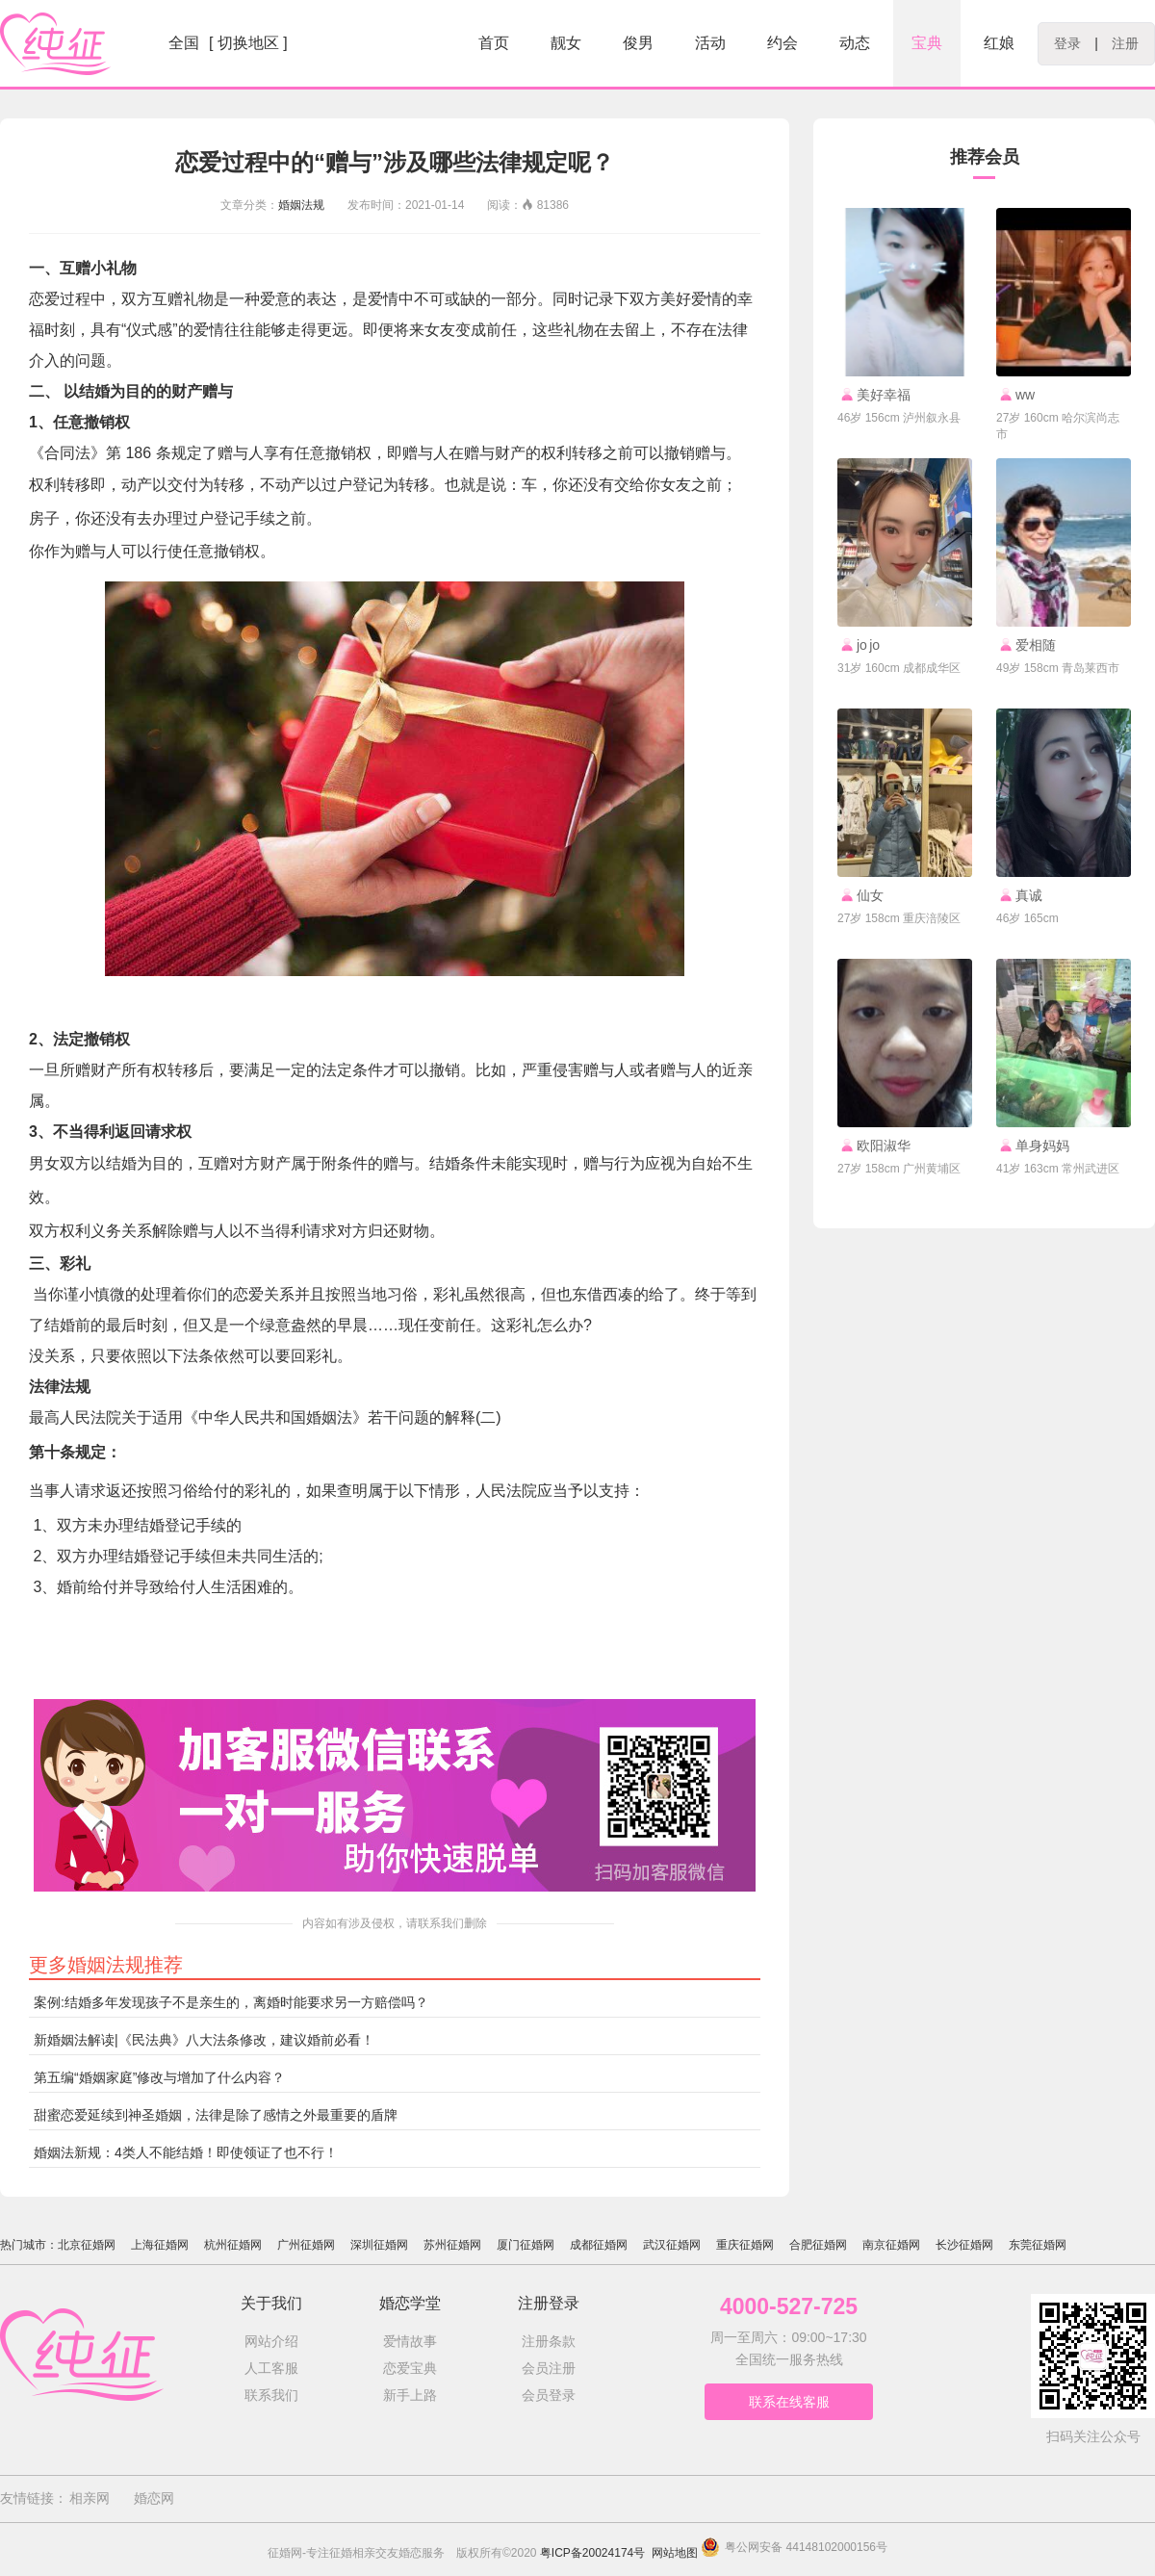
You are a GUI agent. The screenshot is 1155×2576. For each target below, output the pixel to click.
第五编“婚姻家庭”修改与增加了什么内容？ (159, 2077)
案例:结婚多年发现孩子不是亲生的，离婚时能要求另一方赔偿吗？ (231, 2002)
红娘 (999, 43)
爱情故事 (410, 2341)
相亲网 (89, 2498)
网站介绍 (271, 2341)
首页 (493, 43)
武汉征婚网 (672, 2245)
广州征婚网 (306, 2245)
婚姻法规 (301, 205)
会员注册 (549, 2368)
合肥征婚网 (818, 2245)
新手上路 (410, 2395)
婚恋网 (154, 2498)
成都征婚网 (599, 2245)
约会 (782, 43)
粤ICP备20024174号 (592, 2553)
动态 (854, 43)
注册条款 (549, 2341)
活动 (710, 43)
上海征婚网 (160, 2245)
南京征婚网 (891, 2245)
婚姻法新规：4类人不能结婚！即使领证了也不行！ (186, 2152)
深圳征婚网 (379, 2245)
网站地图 (675, 2553)
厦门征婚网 (525, 2245)
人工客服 (271, 2368)
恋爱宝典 (410, 2368)
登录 (1067, 43)
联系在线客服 (789, 2401)
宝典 (926, 43)
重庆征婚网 (745, 2245)
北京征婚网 (87, 2245)
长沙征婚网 (964, 2245)
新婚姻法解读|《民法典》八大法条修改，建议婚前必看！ (204, 2040)
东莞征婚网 (1037, 2245)
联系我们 (271, 2395)
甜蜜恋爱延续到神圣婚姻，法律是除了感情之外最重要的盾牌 (216, 2115)
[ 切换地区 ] (248, 43)
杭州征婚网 (233, 2245)
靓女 (566, 43)
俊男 (638, 43)
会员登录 (549, 2395)
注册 (1125, 43)
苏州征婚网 (452, 2245)
